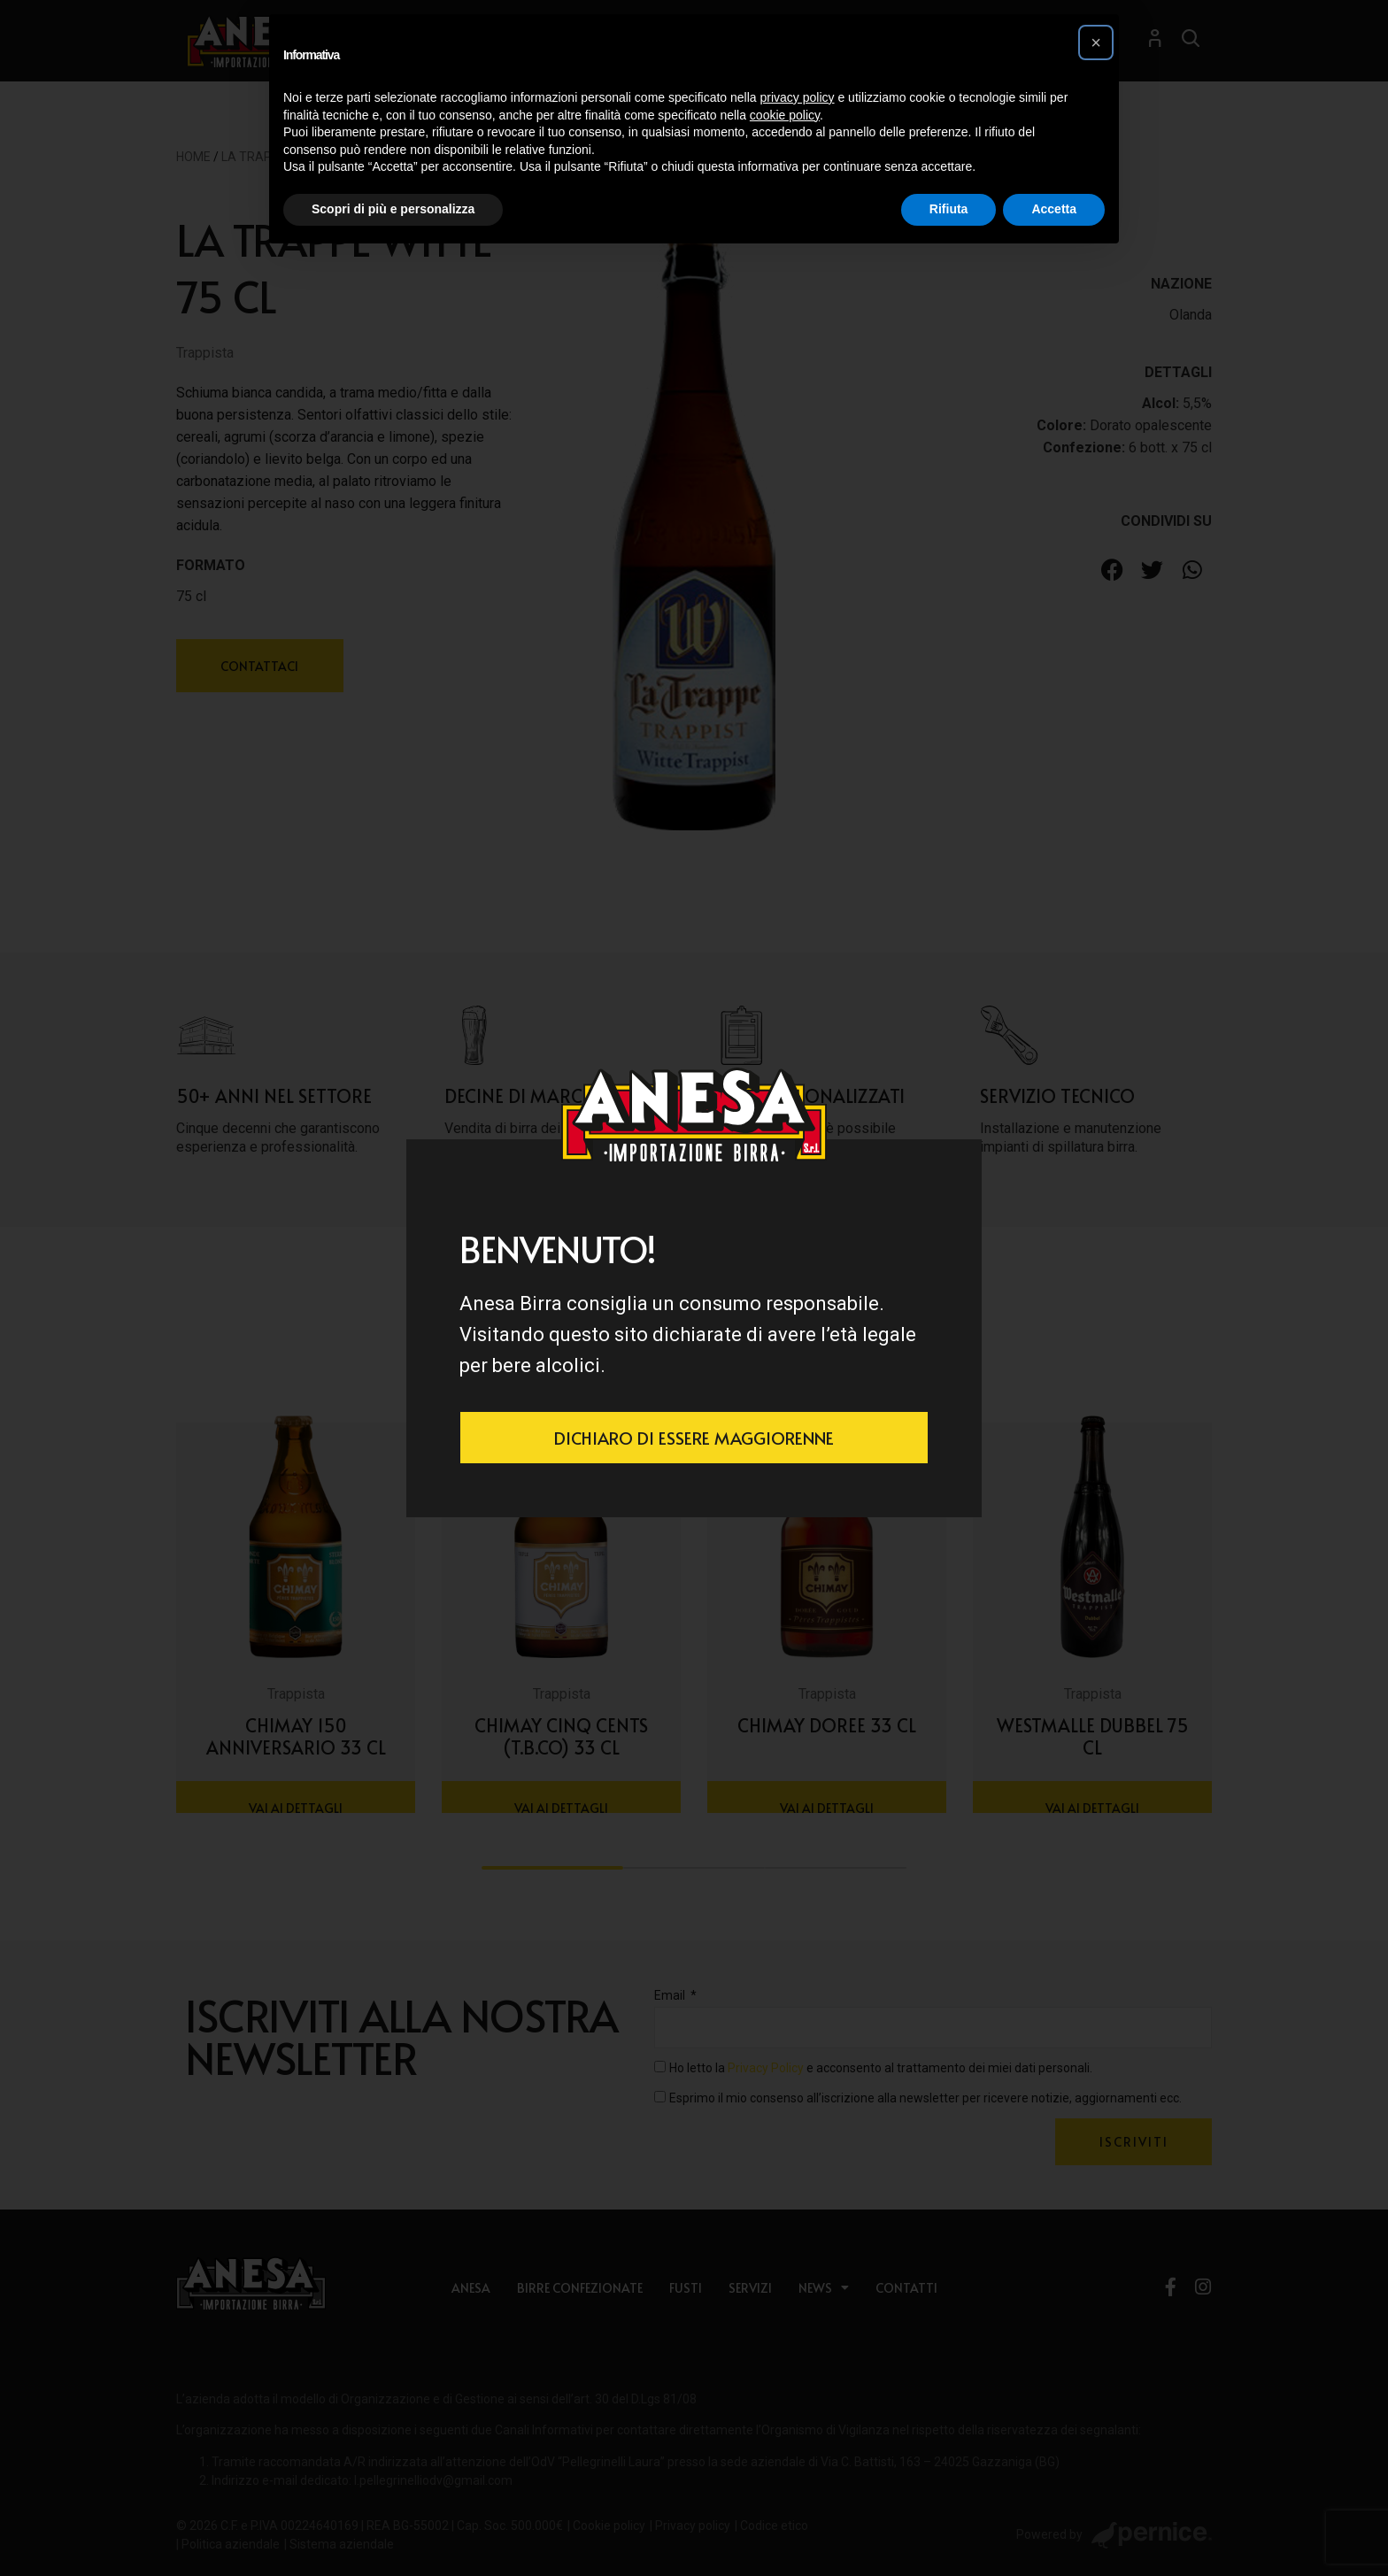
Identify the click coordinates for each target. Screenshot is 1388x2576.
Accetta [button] (1053, 209)
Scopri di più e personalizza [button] (393, 209)
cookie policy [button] (785, 115)
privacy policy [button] (797, 97)
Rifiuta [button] (948, 209)
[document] (694, 1288)
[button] (1096, 42)
